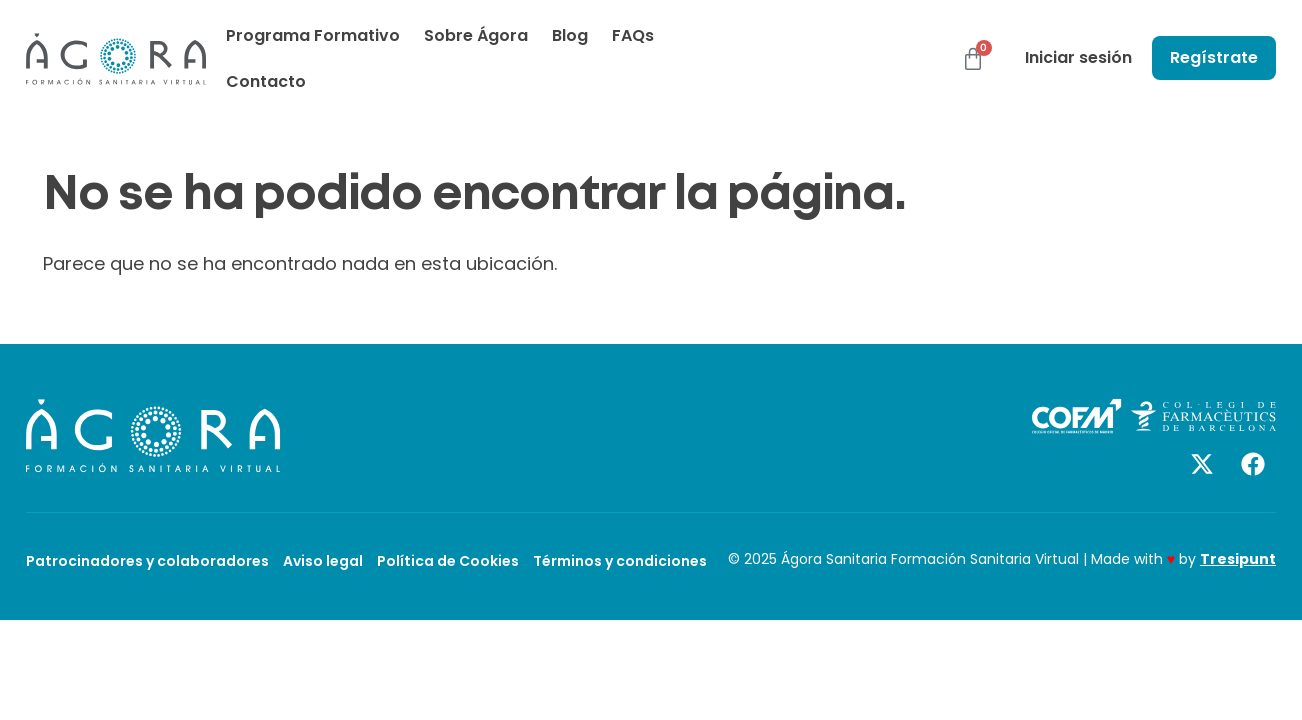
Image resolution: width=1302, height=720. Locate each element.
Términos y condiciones (620, 561)
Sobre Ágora (476, 35)
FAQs (633, 35)
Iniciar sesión (1078, 57)
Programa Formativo (313, 35)
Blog (570, 35)
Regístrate (1214, 57)
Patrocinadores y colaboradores (147, 561)
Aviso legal (323, 561)
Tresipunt (1238, 559)
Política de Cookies (448, 561)
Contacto (266, 81)
